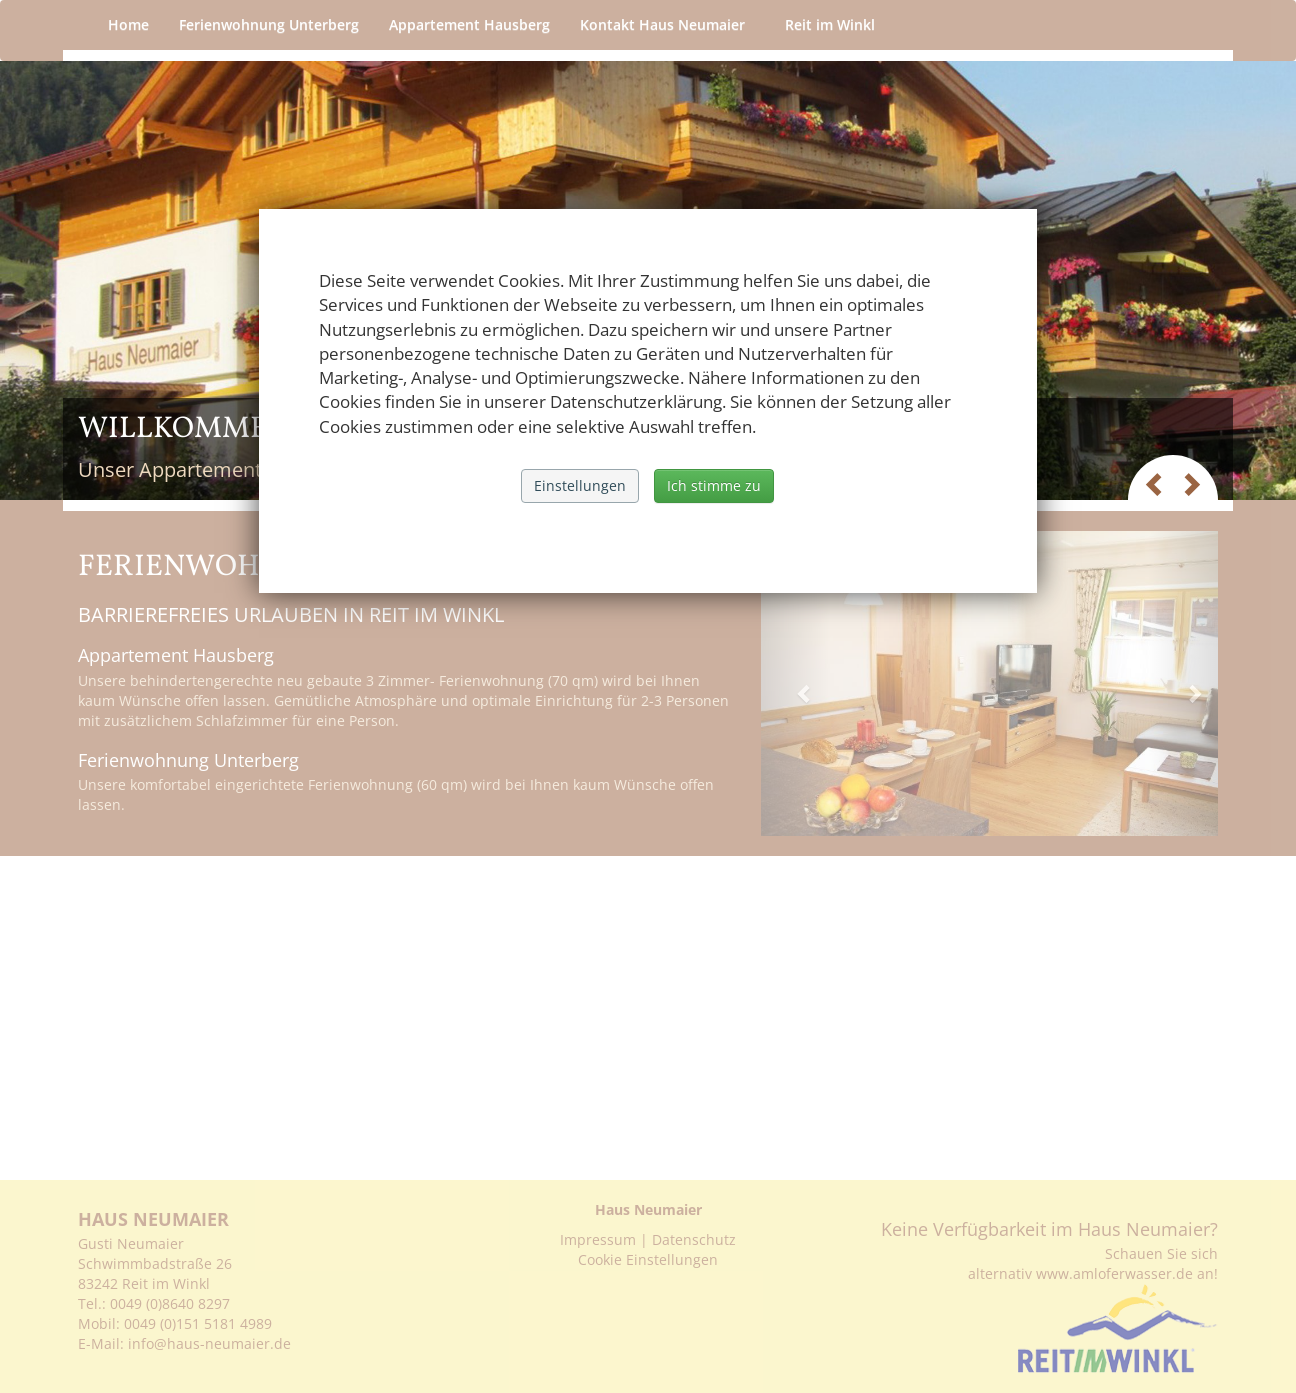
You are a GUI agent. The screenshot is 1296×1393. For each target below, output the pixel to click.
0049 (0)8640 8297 (170, 1303)
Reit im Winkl (835, 24)
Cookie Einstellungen (648, 1259)
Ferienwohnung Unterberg (269, 24)
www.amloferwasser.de (1114, 1273)
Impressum (598, 1239)
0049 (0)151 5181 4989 (198, 1323)
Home (128, 24)
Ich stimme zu (714, 485)
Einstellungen (580, 485)
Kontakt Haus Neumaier (667, 24)
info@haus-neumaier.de (211, 1343)
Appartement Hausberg (469, 24)
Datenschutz (694, 1239)
